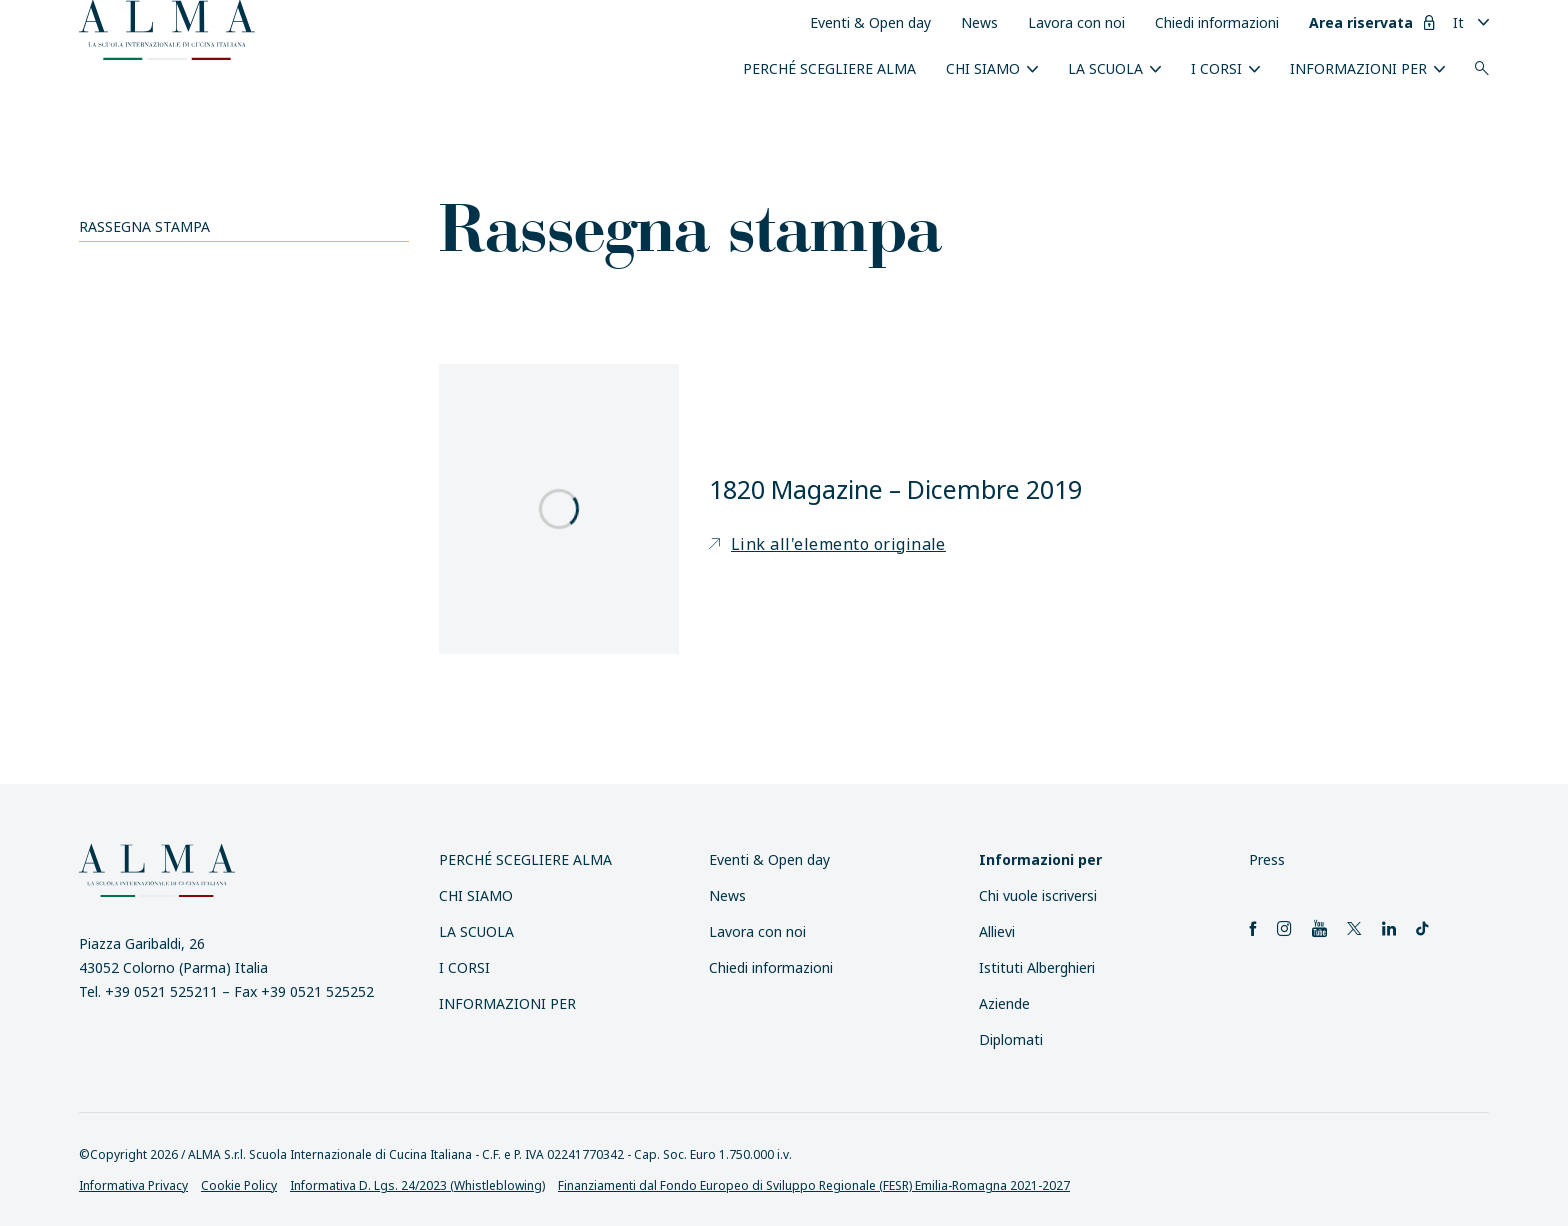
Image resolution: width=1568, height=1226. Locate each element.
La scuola (1105, 68)
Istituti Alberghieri (1037, 967)
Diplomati (1011, 1039)
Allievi (997, 931)
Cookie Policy (239, 1185)
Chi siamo (983, 68)
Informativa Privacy (133, 1185)
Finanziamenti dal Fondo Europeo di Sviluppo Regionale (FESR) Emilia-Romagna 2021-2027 (814, 1185)
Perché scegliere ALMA (829, 68)
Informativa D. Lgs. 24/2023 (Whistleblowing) (417, 1185)
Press (1267, 859)
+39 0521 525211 (161, 991)
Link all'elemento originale (827, 544)
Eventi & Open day (870, 22)
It (1458, 22)
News (979, 22)
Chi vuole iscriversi (1038, 895)
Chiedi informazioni (1217, 22)
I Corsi (1216, 68)
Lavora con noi (1076, 22)
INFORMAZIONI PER (1358, 68)
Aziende (1004, 1003)
